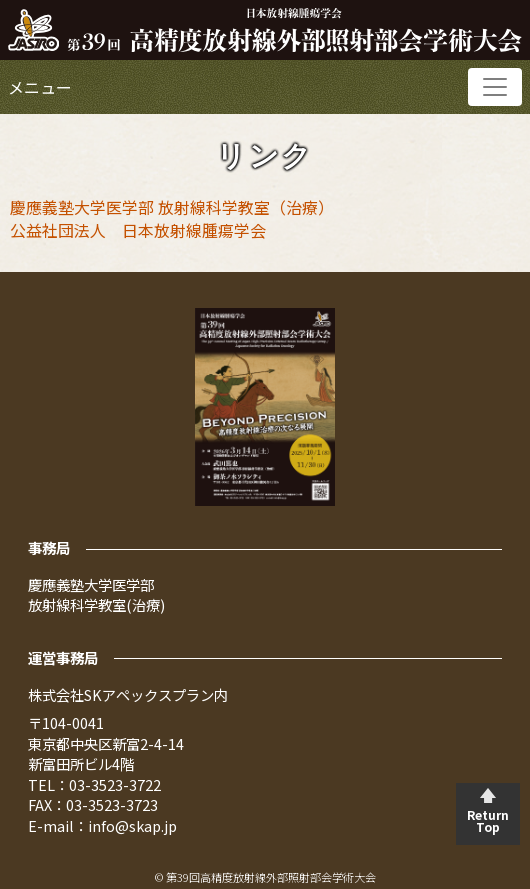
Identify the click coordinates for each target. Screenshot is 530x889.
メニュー (40, 87)
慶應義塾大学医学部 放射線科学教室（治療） (172, 207)
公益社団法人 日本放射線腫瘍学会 (138, 230)
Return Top (488, 820)
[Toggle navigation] (495, 87)
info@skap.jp (132, 825)
